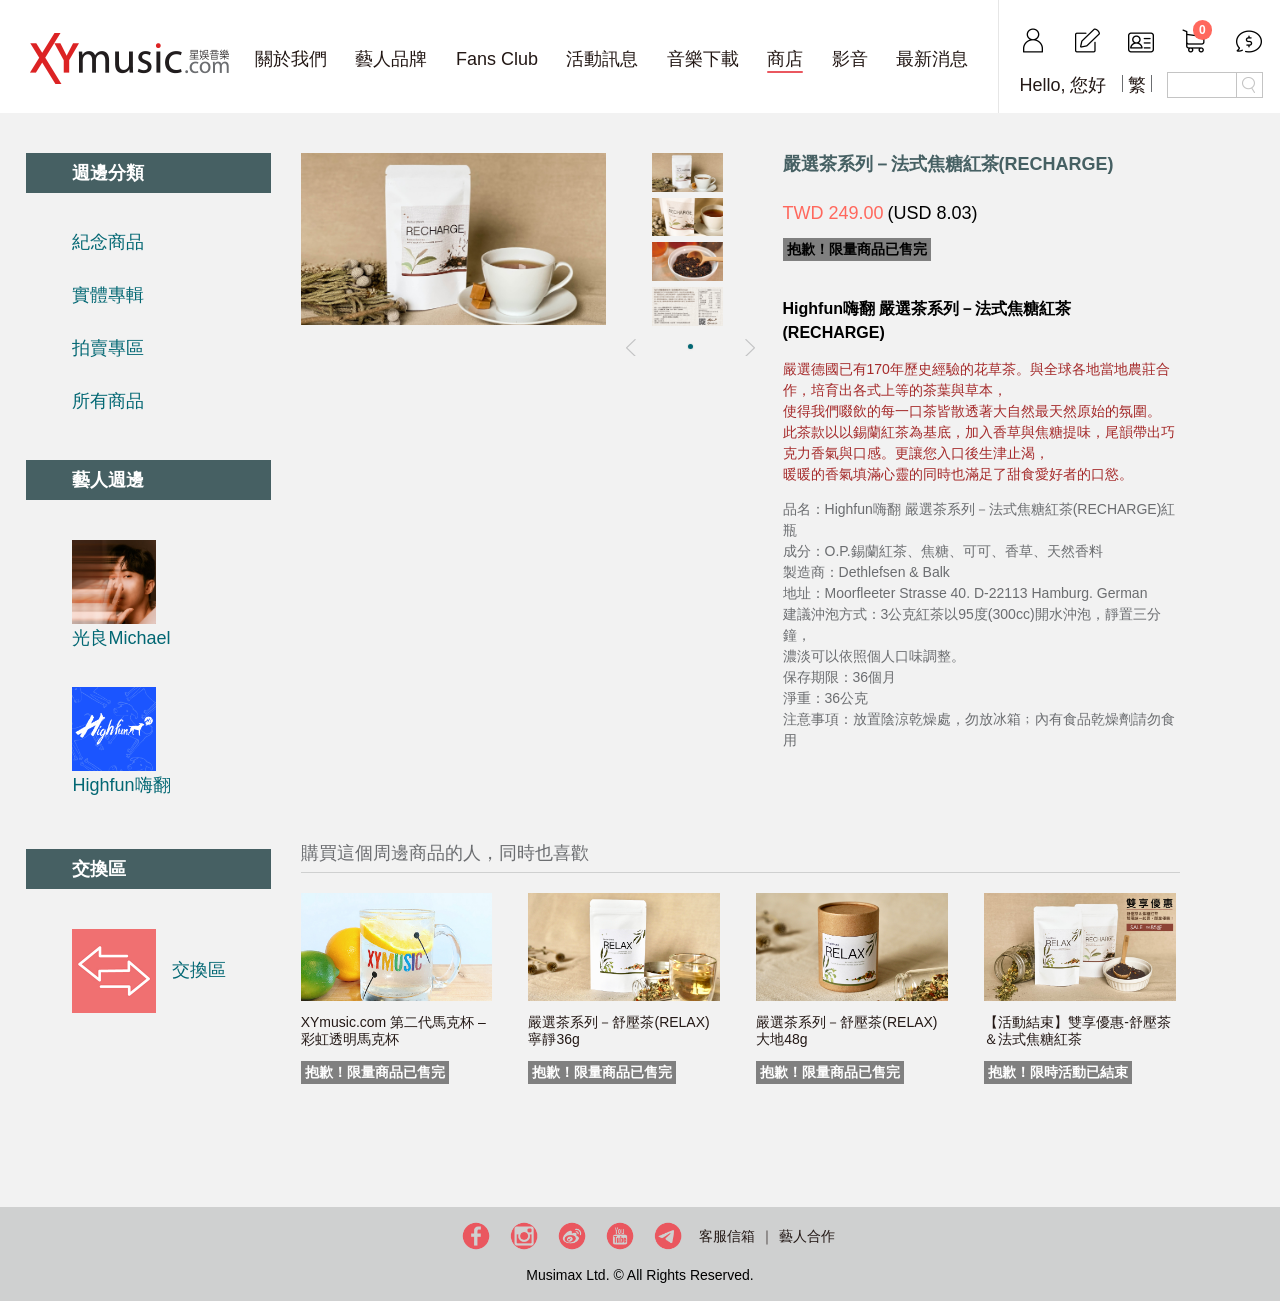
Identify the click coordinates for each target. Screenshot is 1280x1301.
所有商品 (108, 401)
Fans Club (497, 59)
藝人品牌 (391, 59)
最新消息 (932, 59)
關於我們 (291, 59)
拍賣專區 (108, 348)
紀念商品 (108, 242)
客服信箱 (727, 1236)
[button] (690, 346)
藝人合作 (807, 1236)
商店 (785, 59)
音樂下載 (703, 59)
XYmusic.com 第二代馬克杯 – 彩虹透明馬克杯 (393, 1030)
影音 (850, 59)
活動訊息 (602, 59)
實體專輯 (108, 295)
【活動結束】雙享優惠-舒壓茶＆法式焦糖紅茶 (1077, 1030)
